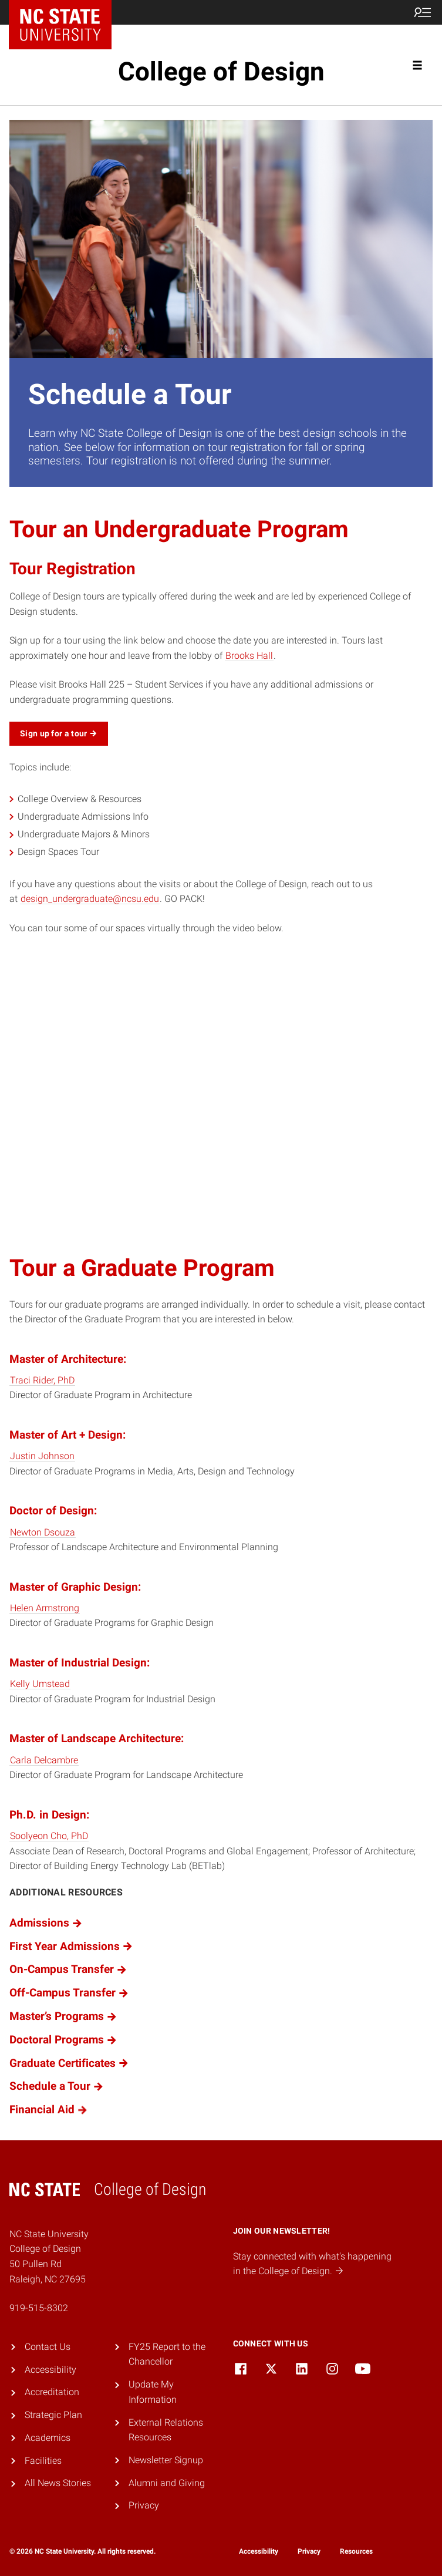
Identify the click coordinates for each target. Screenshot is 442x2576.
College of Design (221, 72)
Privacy (144, 2505)
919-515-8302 (38, 2308)
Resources (356, 2551)
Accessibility (50, 2369)
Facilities (43, 2460)
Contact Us (47, 2346)
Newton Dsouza (42, 1532)
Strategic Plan (53, 2414)
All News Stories (58, 2483)
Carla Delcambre (44, 1760)
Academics (47, 2437)
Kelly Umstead (40, 1683)
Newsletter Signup (166, 2460)
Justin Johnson (42, 1456)
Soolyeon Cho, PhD (49, 1835)
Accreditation (52, 2391)
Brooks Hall (249, 655)
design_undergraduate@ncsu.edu (90, 898)
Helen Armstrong (44, 1608)
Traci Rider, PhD (42, 1380)
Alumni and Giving (167, 2483)
